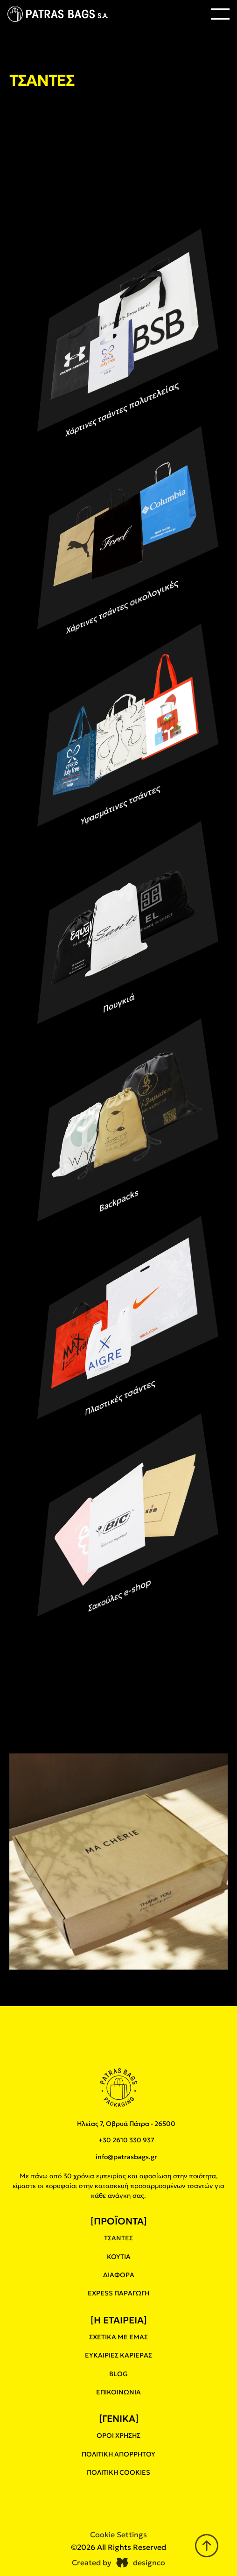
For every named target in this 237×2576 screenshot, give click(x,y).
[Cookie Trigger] (118, 2534)
